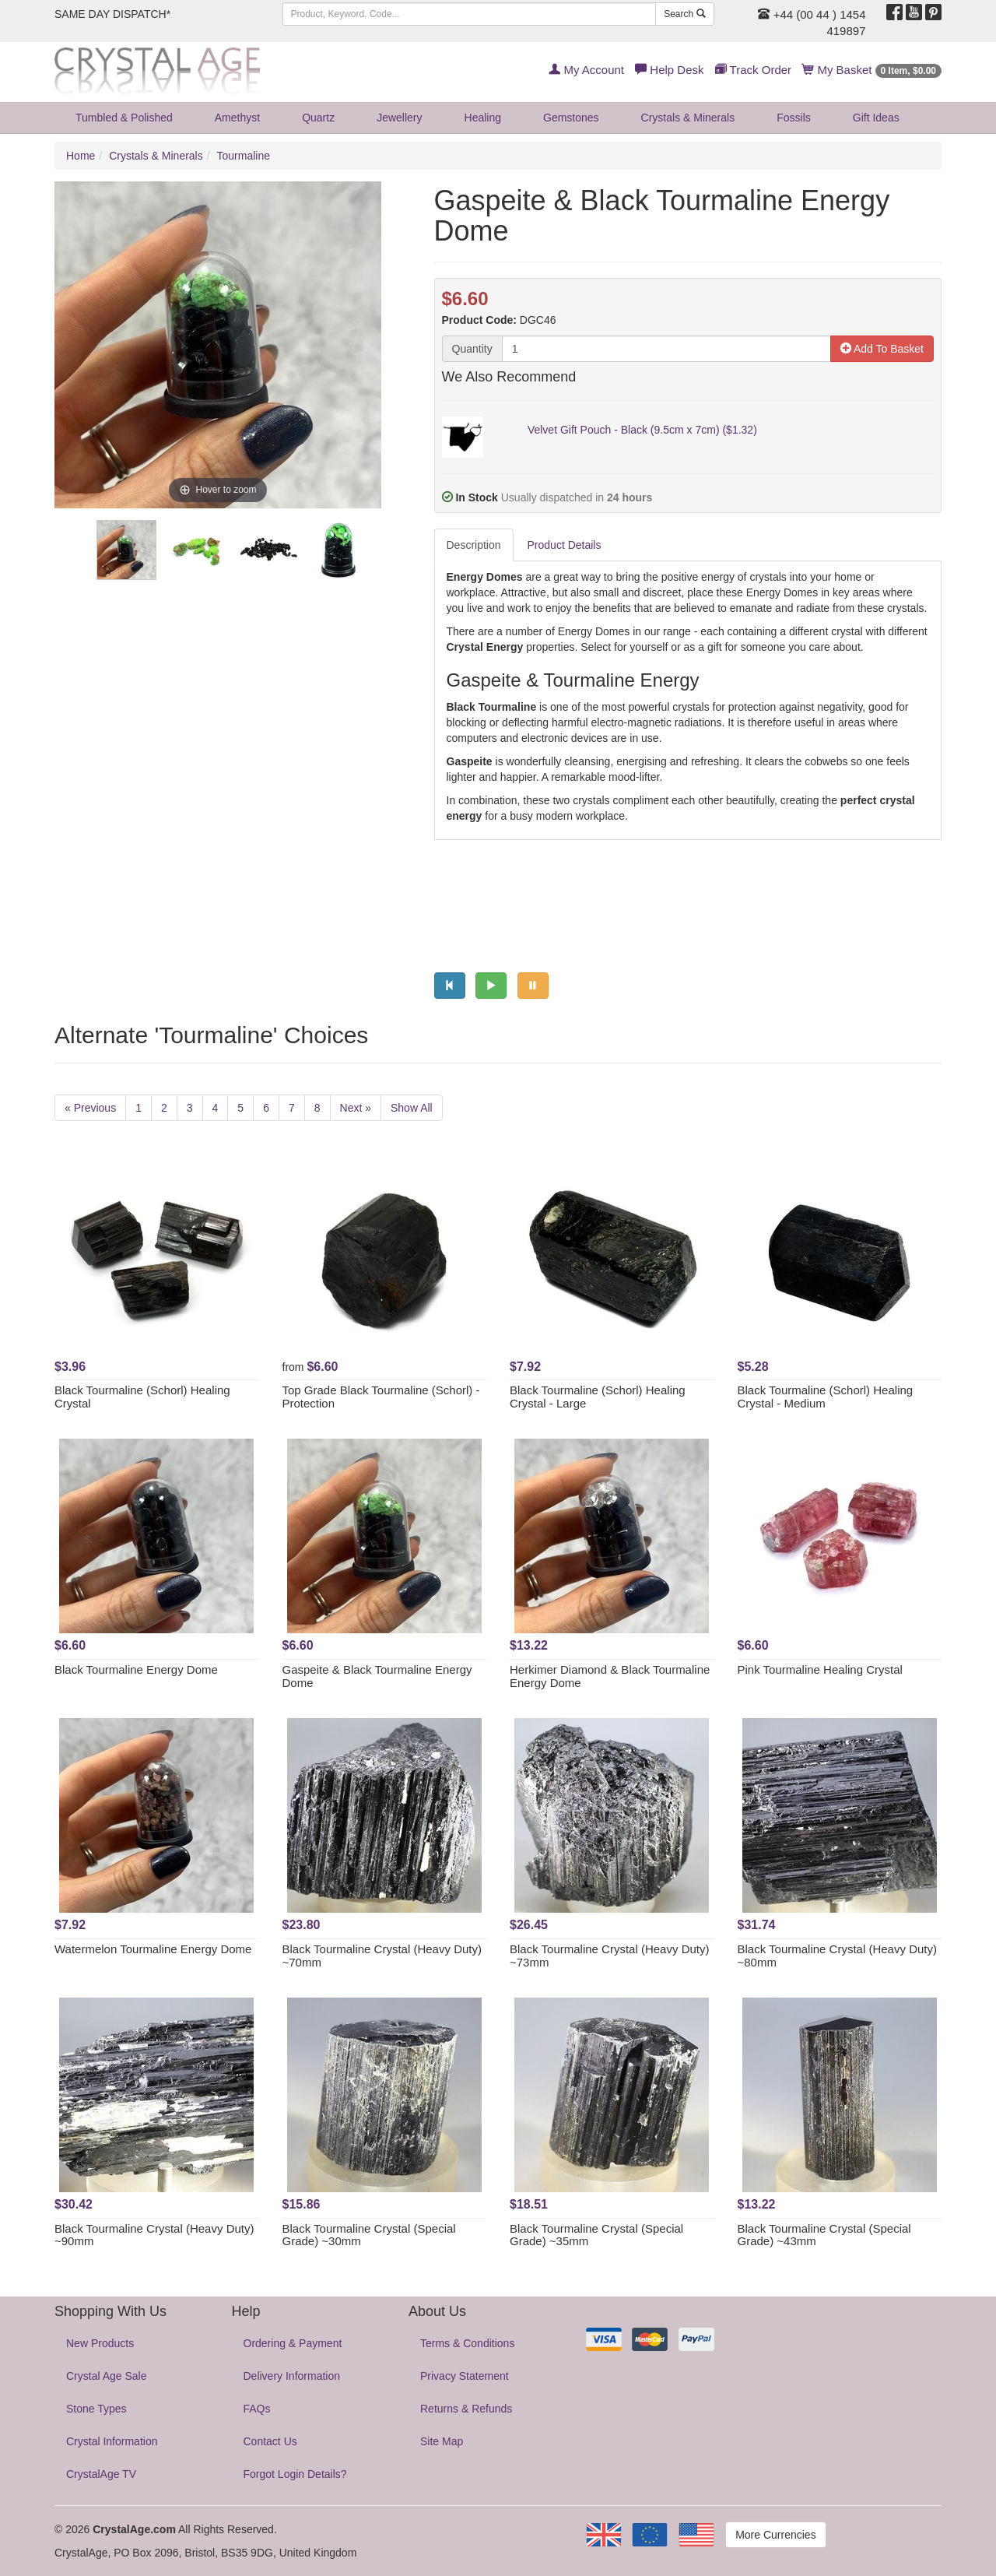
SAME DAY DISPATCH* (112, 14)
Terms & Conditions (467, 2343)
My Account (586, 69)
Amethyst (237, 117)
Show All (412, 1108)
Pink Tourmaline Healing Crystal (820, 1669)
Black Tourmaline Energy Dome (136, 1669)
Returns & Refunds (466, 2408)
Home (80, 155)
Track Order (753, 69)
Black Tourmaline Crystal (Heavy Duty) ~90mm (154, 2235)
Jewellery (399, 117)
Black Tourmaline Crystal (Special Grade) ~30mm (369, 2235)
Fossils (794, 117)
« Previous (90, 1108)
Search (684, 14)
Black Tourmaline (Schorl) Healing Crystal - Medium (826, 1396)
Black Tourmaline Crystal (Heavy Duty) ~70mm (382, 1955)
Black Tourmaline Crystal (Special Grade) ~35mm (596, 2235)
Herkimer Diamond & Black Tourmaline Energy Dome (610, 1676)
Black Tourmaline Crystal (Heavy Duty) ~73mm (609, 1955)
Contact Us (270, 2441)
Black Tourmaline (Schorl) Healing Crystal (142, 1396)
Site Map (441, 2441)
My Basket (872, 69)
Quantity (472, 349)
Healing (483, 117)
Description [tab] (474, 545)
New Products (100, 2343)
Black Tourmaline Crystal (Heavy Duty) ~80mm (837, 1955)
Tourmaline (243, 155)
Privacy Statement (464, 2376)
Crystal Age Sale (106, 2376)
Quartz (318, 117)
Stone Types (96, 2408)
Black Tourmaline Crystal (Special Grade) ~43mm (824, 2235)
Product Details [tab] (564, 545)
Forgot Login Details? (295, 2474)
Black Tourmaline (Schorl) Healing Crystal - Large (598, 1396)
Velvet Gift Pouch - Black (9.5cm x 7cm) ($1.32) (642, 429)
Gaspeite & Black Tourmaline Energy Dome (377, 1676)
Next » (355, 1108)
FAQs (257, 2408)
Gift (876, 117)
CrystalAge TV (101, 2474)
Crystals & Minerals (688, 117)
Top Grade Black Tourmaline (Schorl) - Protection (381, 1396)
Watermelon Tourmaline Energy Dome (152, 1949)
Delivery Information (292, 2376)
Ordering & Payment (293, 2343)
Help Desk (669, 69)
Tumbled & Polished (124, 117)
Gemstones (571, 117)
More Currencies (775, 2535)
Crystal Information (111, 2441)
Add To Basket (882, 349)
